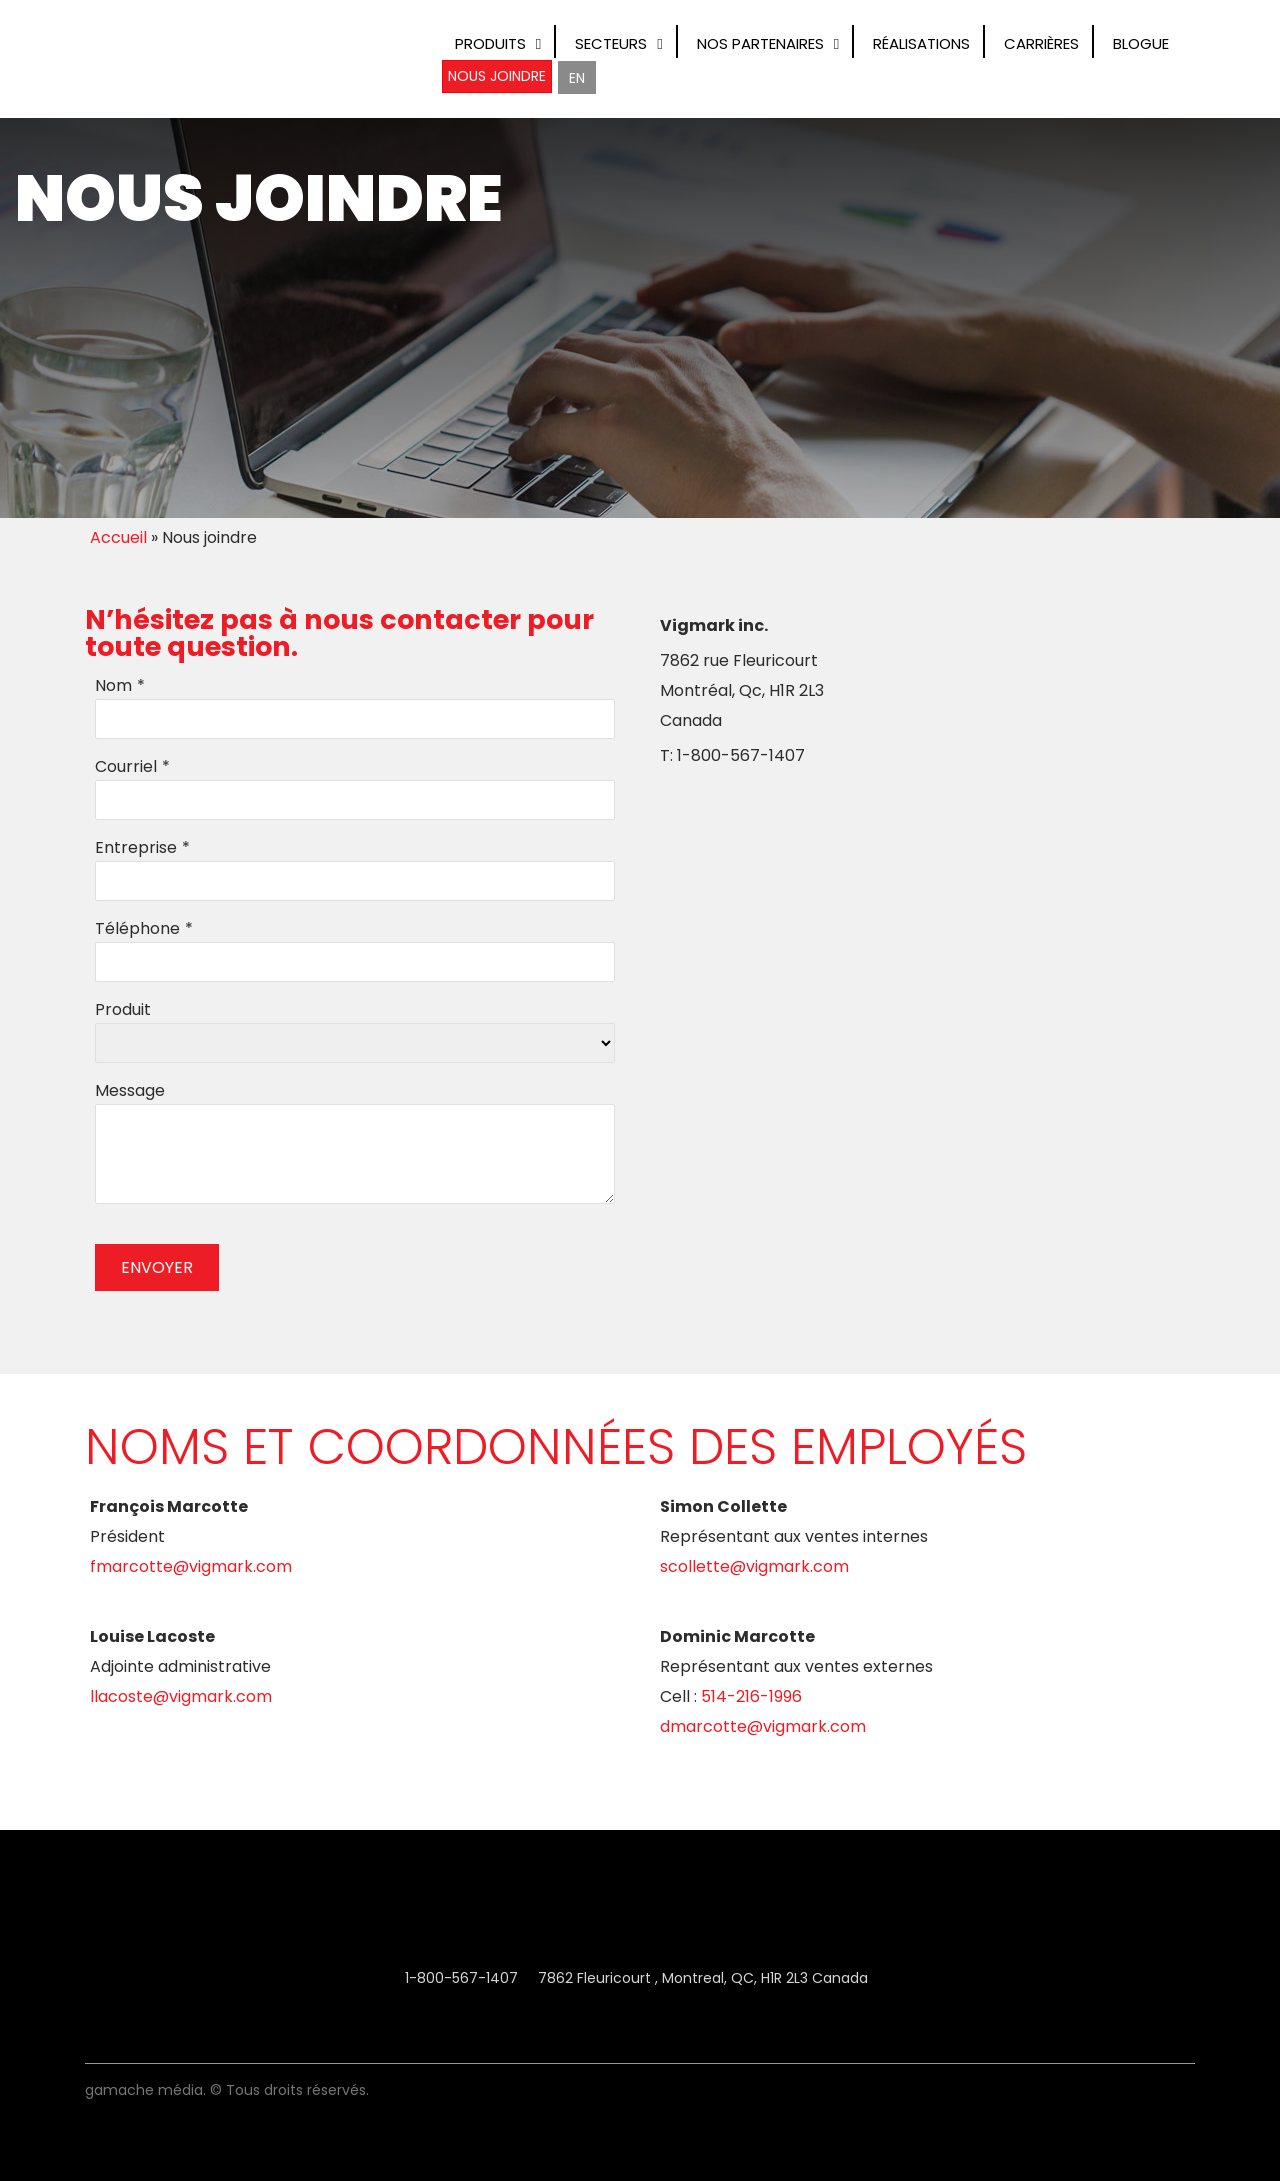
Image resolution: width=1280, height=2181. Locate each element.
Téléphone (137, 928)
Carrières (1041, 43)
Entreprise (136, 847)
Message (130, 1090)
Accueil (118, 537)
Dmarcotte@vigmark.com (763, 1726)
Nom (113, 685)
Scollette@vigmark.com (754, 1566)
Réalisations (921, 43)
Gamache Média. (145, 2090)
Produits (490, 43)
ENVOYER (157, 1267)
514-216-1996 (751, 1696)
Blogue (1141, 43)
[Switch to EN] (577, 77)
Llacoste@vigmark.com (181, 1696)
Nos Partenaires (760, 43)
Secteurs (611, 43)
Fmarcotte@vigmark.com (191, 1566)
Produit (123, 1009)
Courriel (126, 766)
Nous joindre (497, 76)
